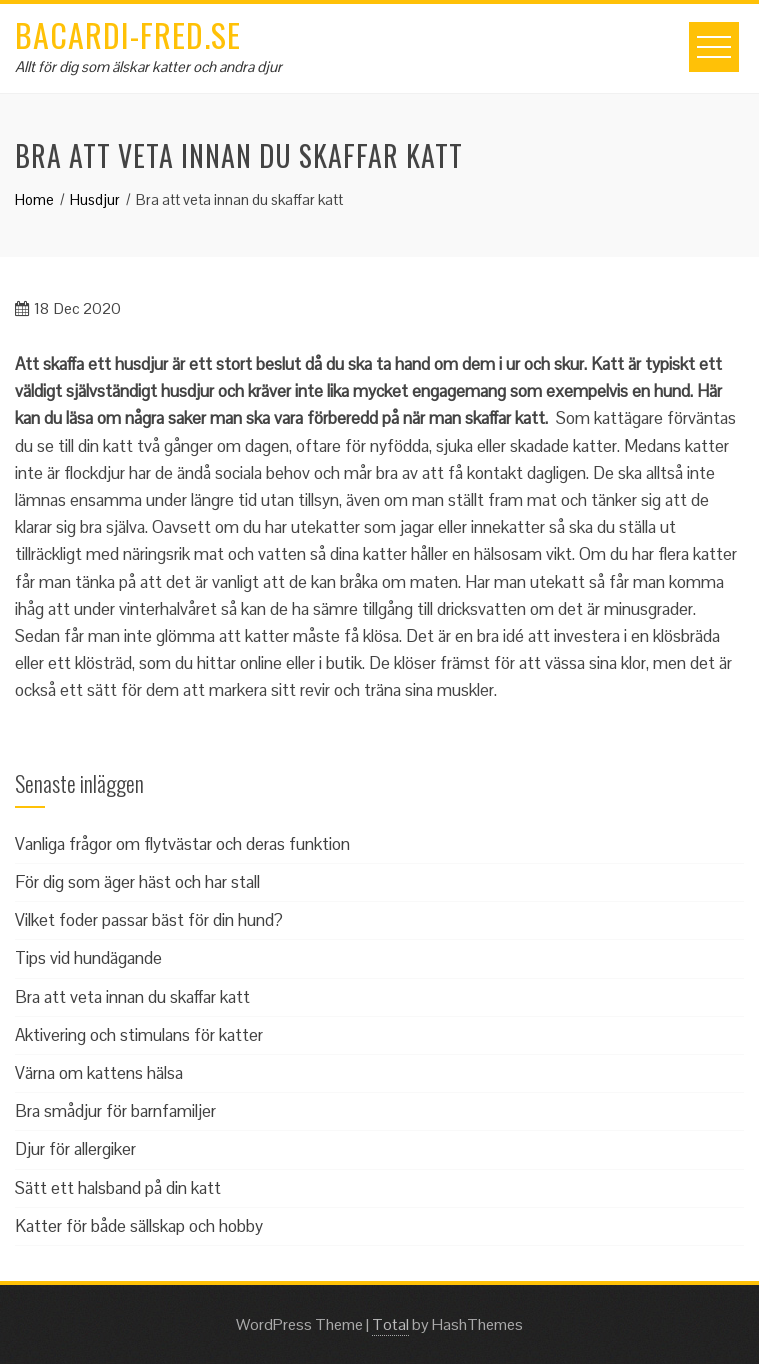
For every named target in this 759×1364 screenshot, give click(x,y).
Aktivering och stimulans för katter (139, 1035)
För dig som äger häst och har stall (137, 882)
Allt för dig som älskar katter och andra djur (148, 66)
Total (390, 1324)
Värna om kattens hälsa (99, 1073)
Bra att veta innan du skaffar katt (132, 997)
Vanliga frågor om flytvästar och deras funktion (182, 844)
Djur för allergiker (75, 1149)
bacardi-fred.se (128, 34)
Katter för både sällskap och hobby (139, 1226)
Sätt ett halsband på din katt (118, 1188)
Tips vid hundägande (88, 958)
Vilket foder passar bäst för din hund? (149, 920)
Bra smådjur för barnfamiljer (115, 1111)
